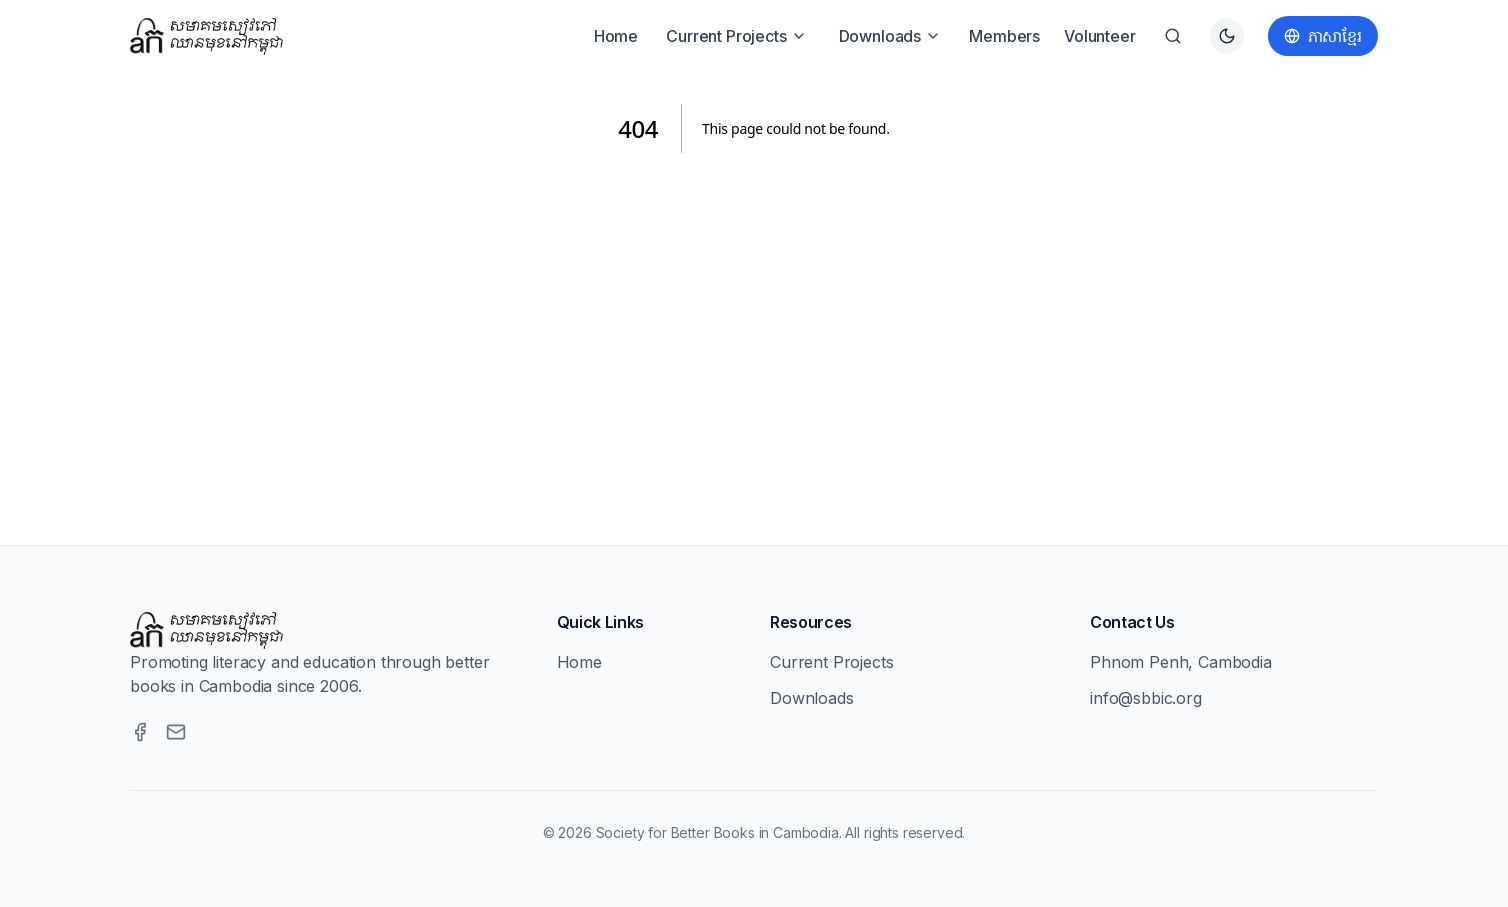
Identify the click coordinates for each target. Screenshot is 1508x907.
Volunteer (1100, 36)
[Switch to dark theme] (1227, 36)
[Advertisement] (754, 325)
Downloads (890, 36)
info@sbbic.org (1146, 698)
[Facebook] (140, 732)
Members (1004, 36)
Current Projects (736, 36)
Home (616, 36)
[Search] (1173, 36)
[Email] (176, 732)
